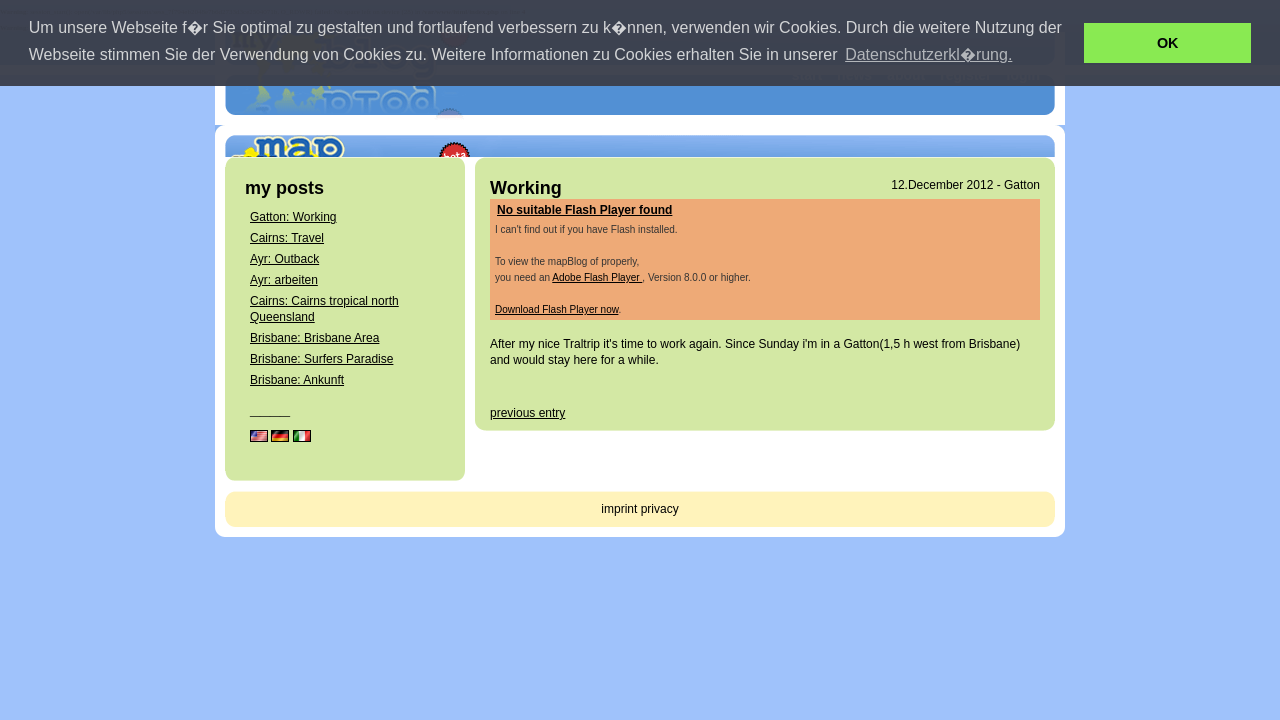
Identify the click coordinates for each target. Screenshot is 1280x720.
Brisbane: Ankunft (297, 380)
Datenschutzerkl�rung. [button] (928, 54)
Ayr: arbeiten (284, 280)
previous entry (527, 413)
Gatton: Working (293, 217)
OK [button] (1168, 43)
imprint (619, 509)
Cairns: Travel (287, 238)
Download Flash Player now (556, 309)
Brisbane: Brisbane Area (314, 338)
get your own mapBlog (964, 125)
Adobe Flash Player (597, 277)
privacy (660, 509)
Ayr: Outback (284, 259)
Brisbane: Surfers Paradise (321, 359)
